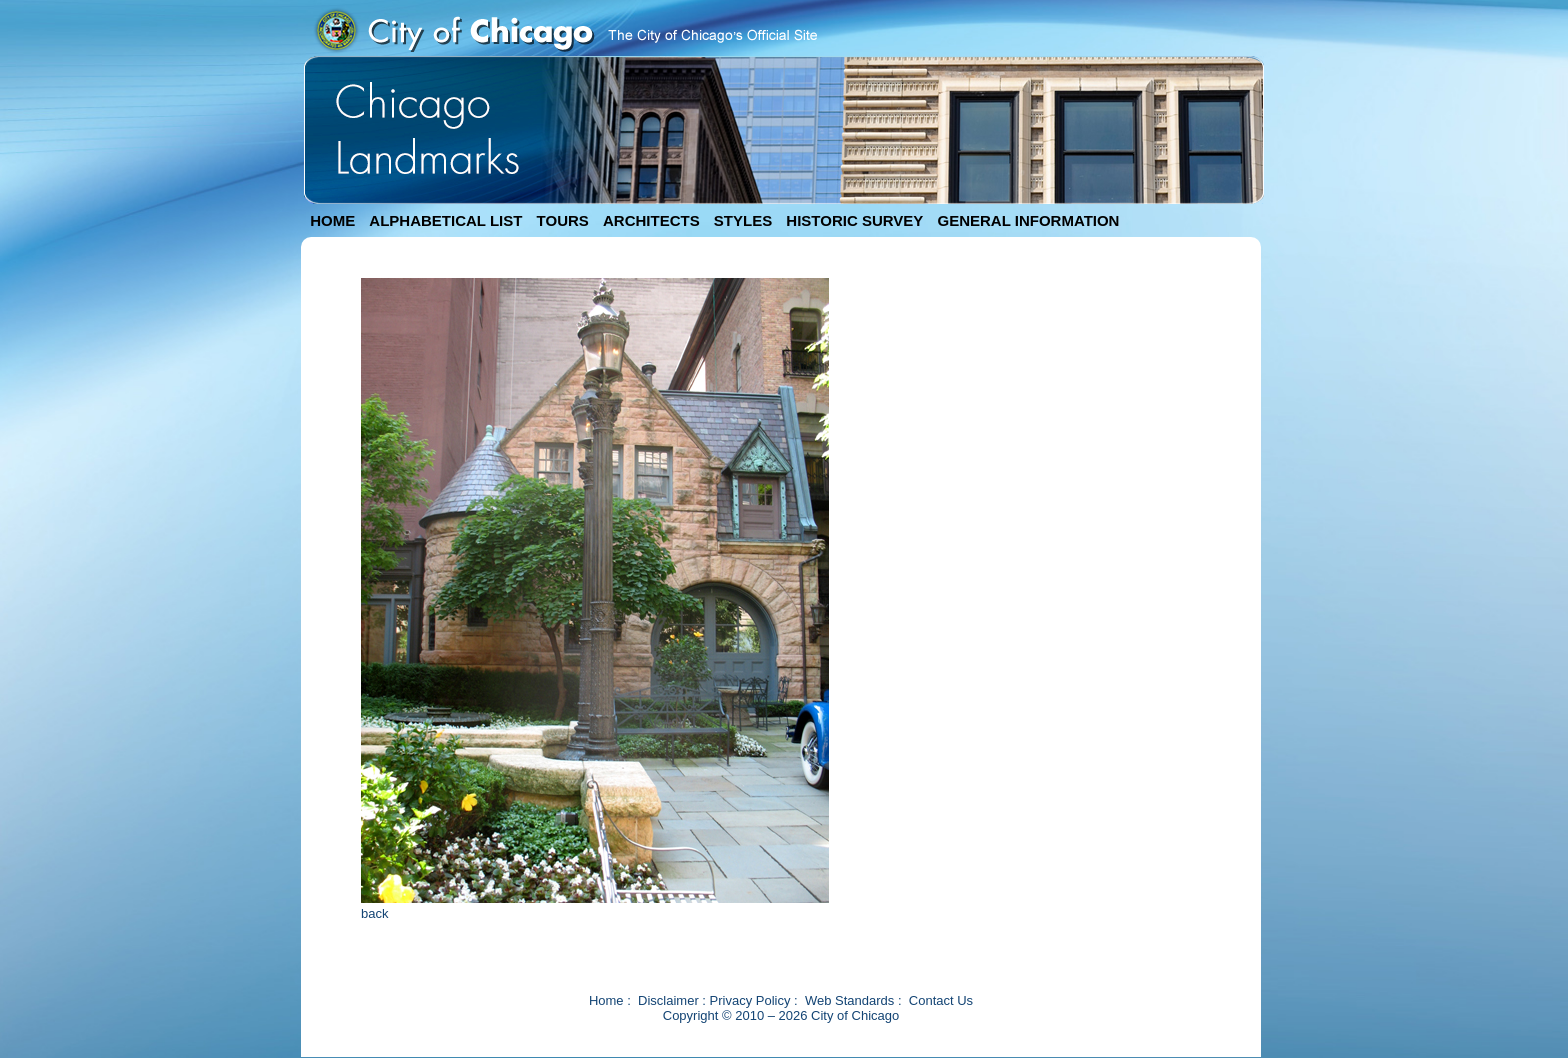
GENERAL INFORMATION (1029, 220)
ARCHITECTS (651, 220)
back (374, 913)
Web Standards (849, 1000)
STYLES (743, 220)
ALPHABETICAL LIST (445, 220)
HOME (332, 220)
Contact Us (941, 1000)
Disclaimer (668, 1000)
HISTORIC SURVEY (854, 220)
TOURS (563, 220)
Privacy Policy (750, 1000)
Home (606, 1000)
